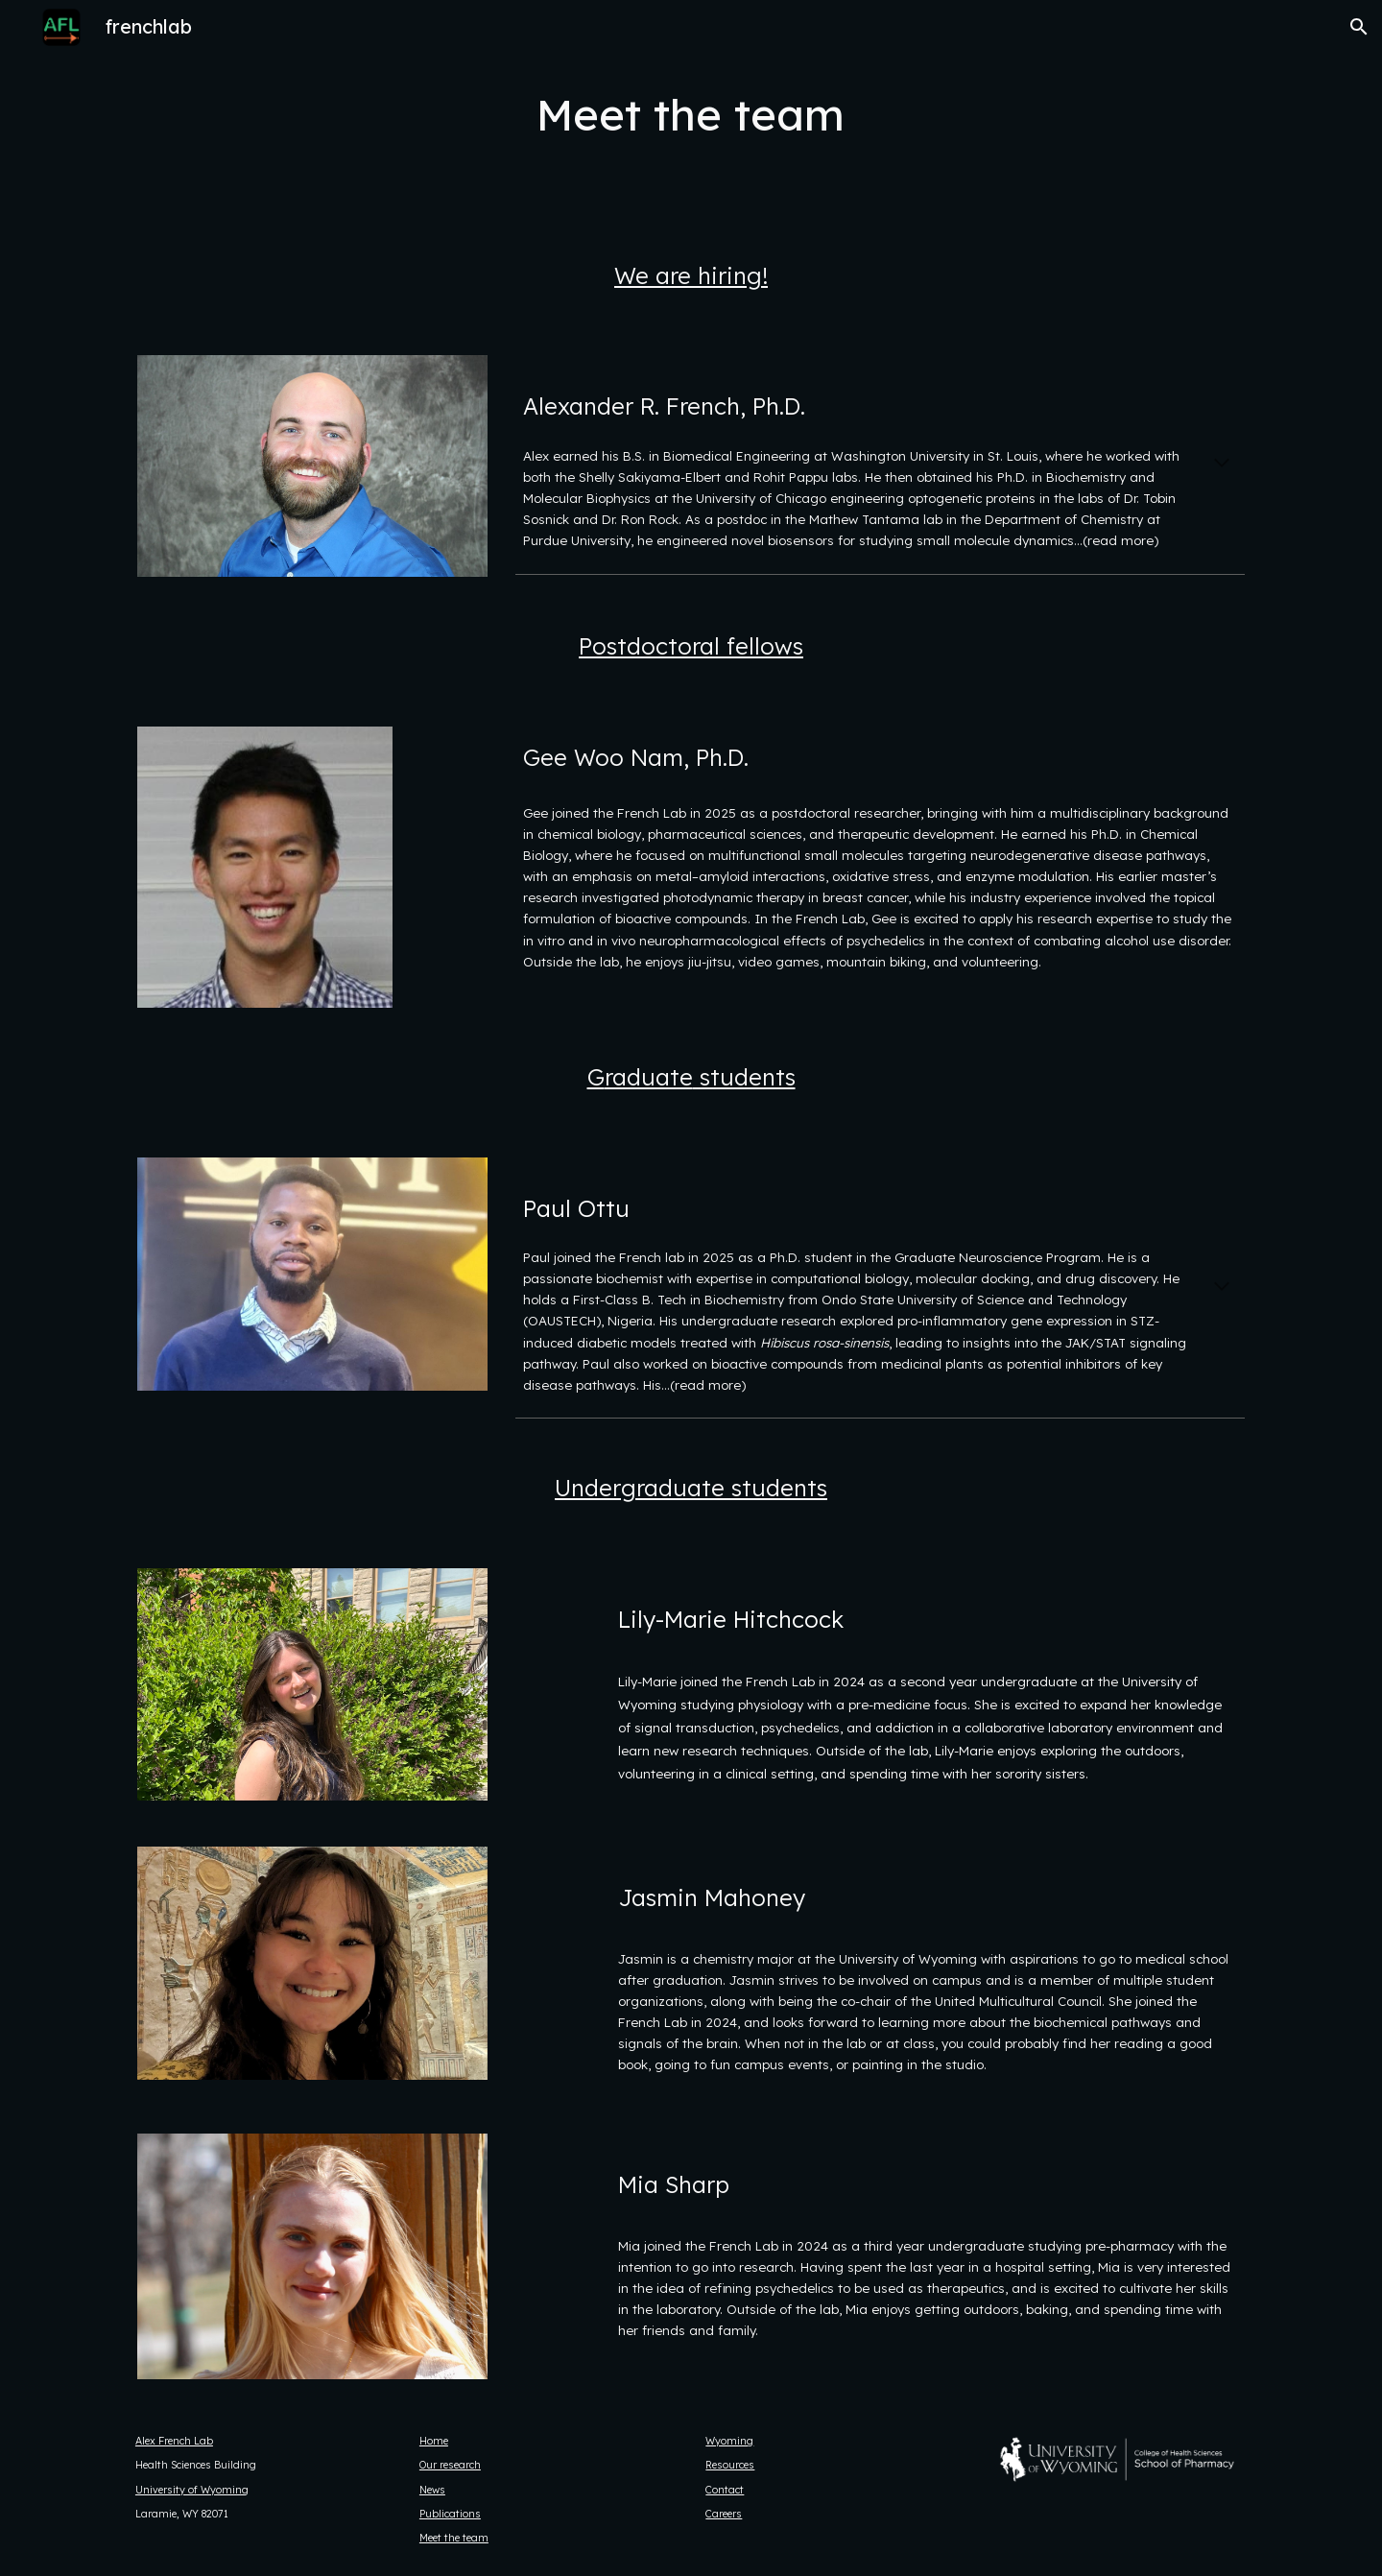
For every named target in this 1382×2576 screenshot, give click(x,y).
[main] (691, 115)
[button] (1359, 27)
